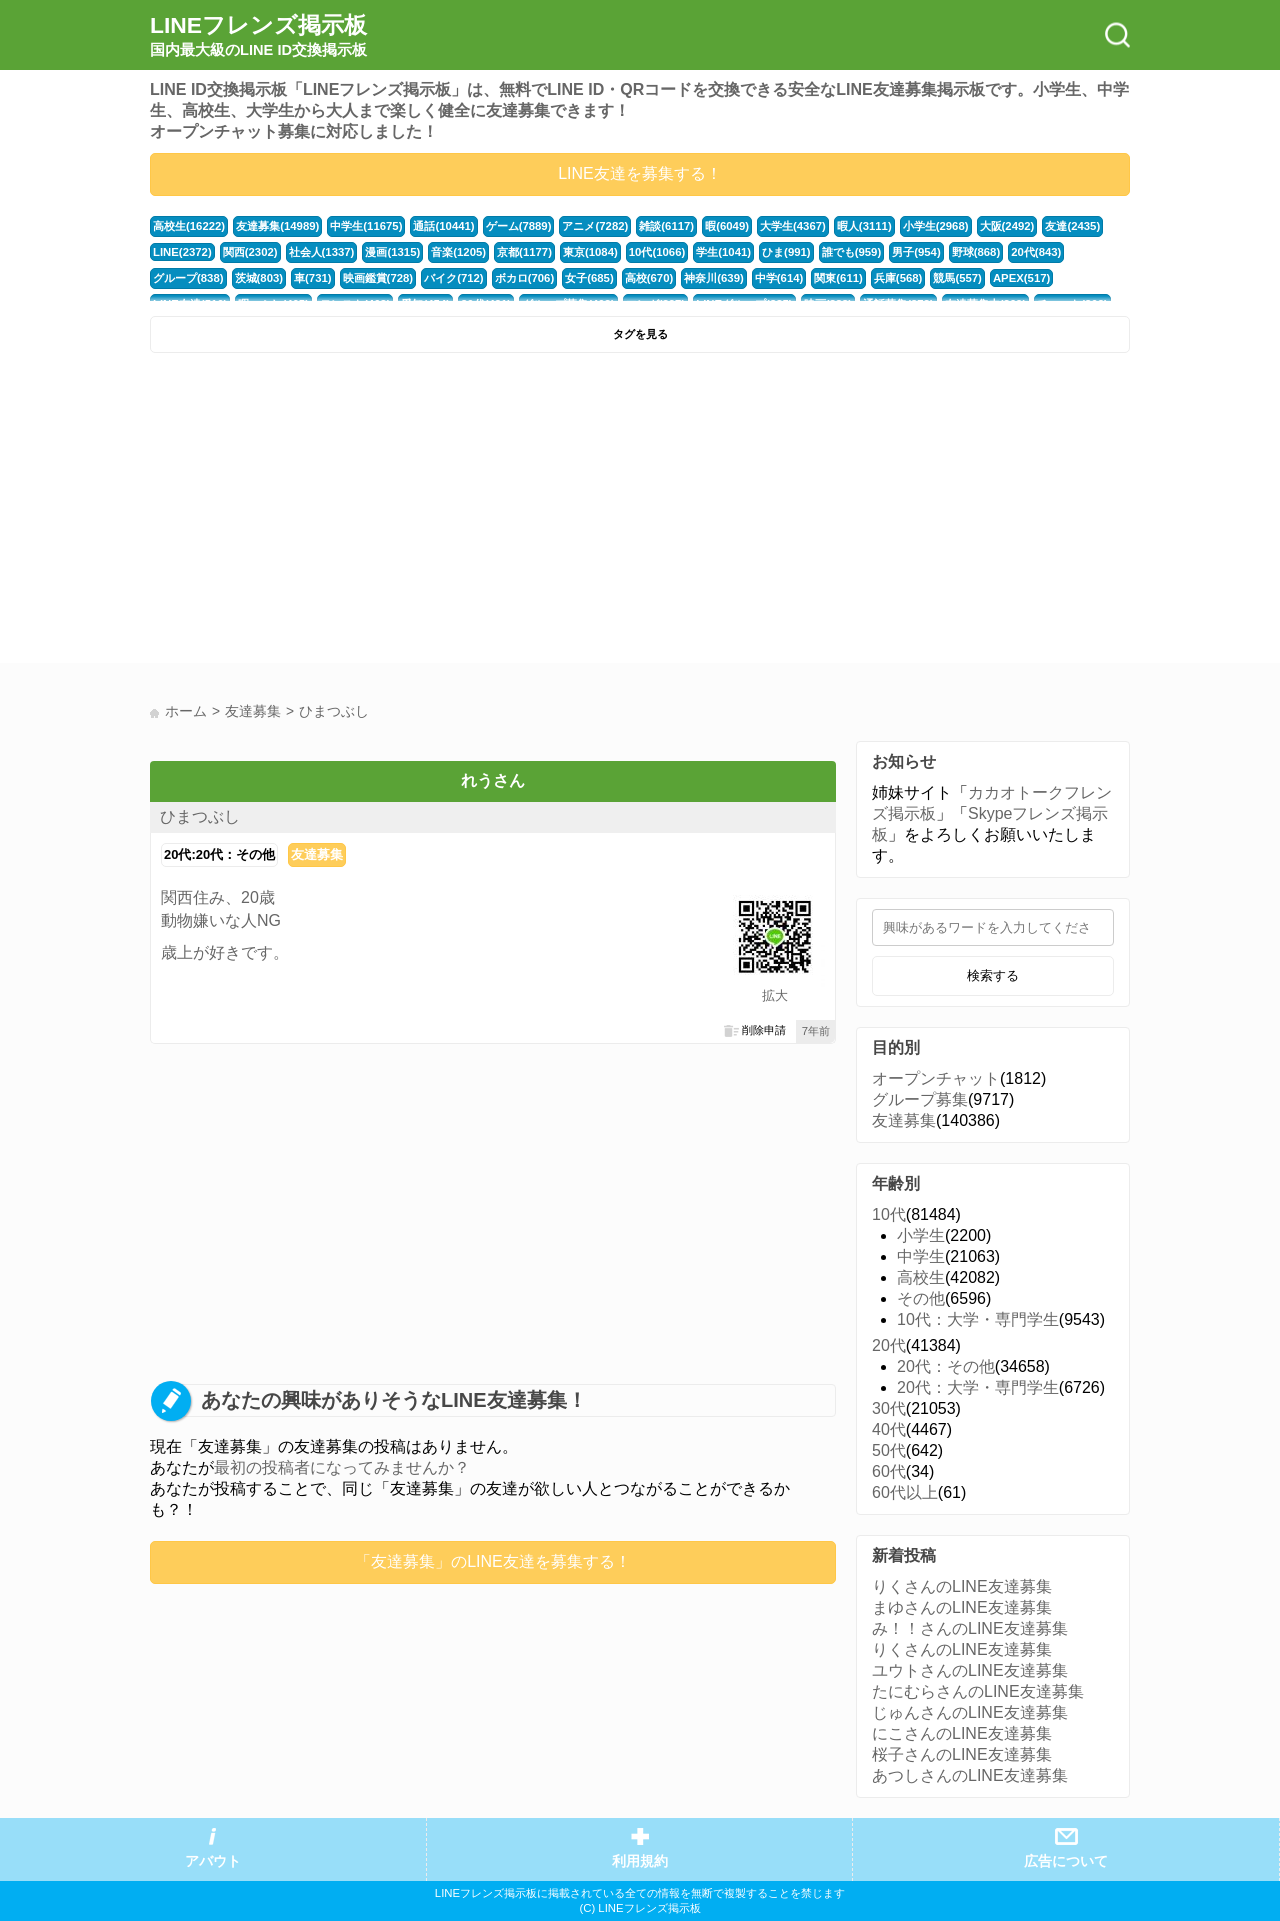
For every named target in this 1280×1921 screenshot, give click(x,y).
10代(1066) (657, 252)
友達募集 (317, 854)
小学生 (921, 1235)
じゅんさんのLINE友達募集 (970, 1712)
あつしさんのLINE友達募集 (970, 1775)
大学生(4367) (793, 226)
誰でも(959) (852, 252)
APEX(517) (1021, 278)
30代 (889, 1408)
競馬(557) (957, 278)
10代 (889, 1214)
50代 (889, 1450)
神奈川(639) (714, 278)
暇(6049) (727, 226)
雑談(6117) (666, 226)
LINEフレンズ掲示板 (258, 36)
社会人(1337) (322, 252)
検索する (993, 975)
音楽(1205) (458, 252)
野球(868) (976, 252)
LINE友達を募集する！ (640, 173)
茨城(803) (259, 278)
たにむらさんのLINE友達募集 (978, 1691)
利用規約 (640, 1861)
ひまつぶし (200, 816)
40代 (889, 1429)
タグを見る (640, 334)
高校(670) (649, 278)
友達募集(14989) (277, 226)
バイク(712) (454, 278)
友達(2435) (1072, 226)
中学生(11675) (366, 226)
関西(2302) (250, 252)
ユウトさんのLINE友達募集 (970, 1670)
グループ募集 (920, 1099)
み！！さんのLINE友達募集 (970, 1628)
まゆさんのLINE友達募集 (962, 1607)
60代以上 (905, 1492)
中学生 (921, 1256)
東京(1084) (590, 252)
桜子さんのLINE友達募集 (962, 1754)
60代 (889, 1471)
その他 (921, 1298)
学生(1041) (723, 252)
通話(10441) (443, 226)
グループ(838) (188, 278)
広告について (1066, 1861)
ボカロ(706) (525, 278)
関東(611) (838, 278)
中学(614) (779, 278)
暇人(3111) (864, 226)
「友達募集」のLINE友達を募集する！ (493, 1561)
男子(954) (916, 252)
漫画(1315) (392, 252)
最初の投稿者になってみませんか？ (342, 1467)
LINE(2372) (182, 252)
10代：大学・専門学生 (978, 1319)
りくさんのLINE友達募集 (962, 1586)
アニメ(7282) (595, 226)
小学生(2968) (936, 226)
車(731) (313, 278)
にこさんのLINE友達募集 (962, 1733)
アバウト (213, 1861)
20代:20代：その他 (219, 854)
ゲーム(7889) (519, 226)
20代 (889, 1345)
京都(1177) (524, 252)
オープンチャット (936, 1078)
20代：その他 (946, 1366)
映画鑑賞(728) (378, 278)
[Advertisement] (392, 513)
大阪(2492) (1007, 226)
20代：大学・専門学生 (978, 1387)
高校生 (921, 1277)
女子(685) (589, 278)
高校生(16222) (189, 226)
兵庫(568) (898, 278)
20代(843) (1036, 252)
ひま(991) (786, 252)
